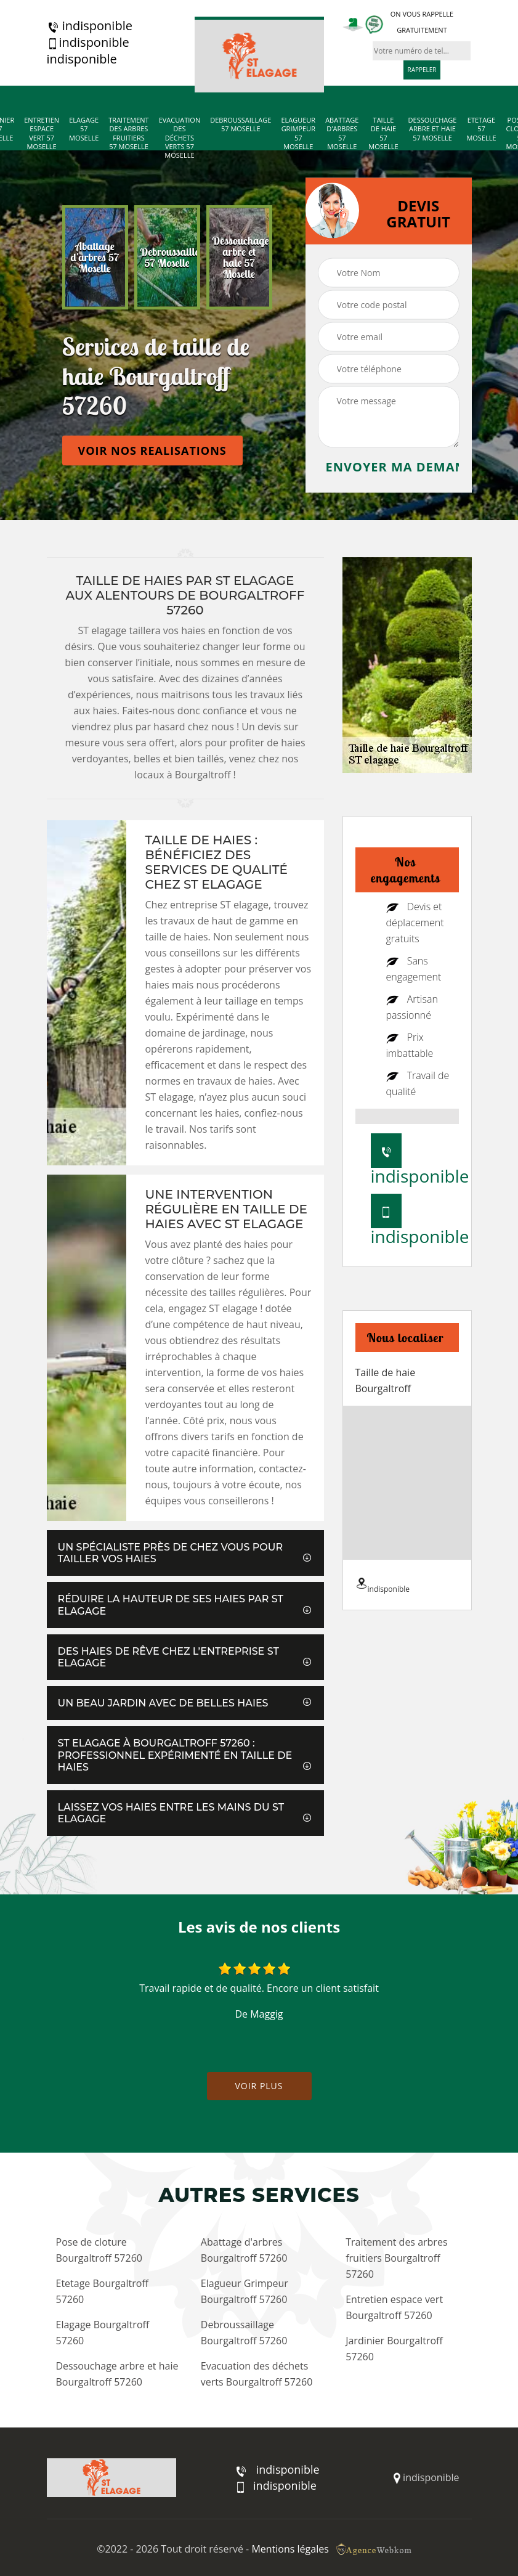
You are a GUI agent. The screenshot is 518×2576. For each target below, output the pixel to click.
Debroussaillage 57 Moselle (240, 124)
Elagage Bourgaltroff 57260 (103, 2332)
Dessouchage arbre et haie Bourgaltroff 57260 (117, 2374)
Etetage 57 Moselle (481, 129)
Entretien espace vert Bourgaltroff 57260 (394, 2307)
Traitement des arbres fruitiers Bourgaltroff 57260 (396, 2258)
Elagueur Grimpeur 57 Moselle (298, 133)
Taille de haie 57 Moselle (383, 133)
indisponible (89, 26)
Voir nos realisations (152, 450)
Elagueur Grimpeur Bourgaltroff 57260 (244, 2291)
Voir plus (259, 2086)
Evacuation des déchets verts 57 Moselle (180, 138)
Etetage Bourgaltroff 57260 (102, 2291)
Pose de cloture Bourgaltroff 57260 (99, 2250)
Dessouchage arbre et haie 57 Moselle (432, 129)
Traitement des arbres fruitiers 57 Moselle (128, 133)
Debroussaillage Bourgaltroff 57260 (244, 2332)
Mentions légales (289, 2549)
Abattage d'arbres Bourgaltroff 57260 (244, 2250)
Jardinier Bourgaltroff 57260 (394, 2348)
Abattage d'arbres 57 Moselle (341, 133)
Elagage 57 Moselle (84, 129)
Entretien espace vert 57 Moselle (41, 133)
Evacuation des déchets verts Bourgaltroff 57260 (256, 2374)
